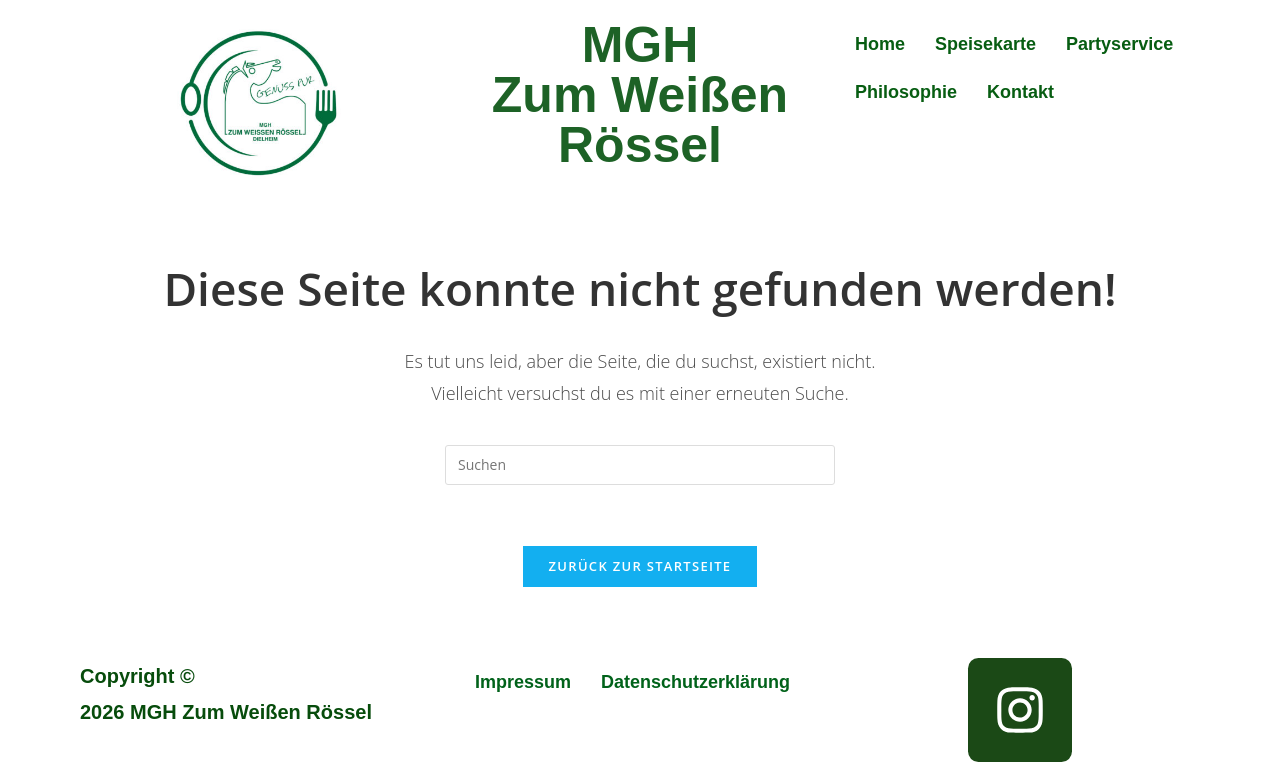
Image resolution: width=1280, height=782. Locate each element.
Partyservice (1119, 44)
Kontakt (1020, 92)
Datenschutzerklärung (695, 682)
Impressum (523, 682)
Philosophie (906, 92)
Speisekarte (985, 44)
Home (880, 44)
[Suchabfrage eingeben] (640, 465)
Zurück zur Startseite (640, 566)
